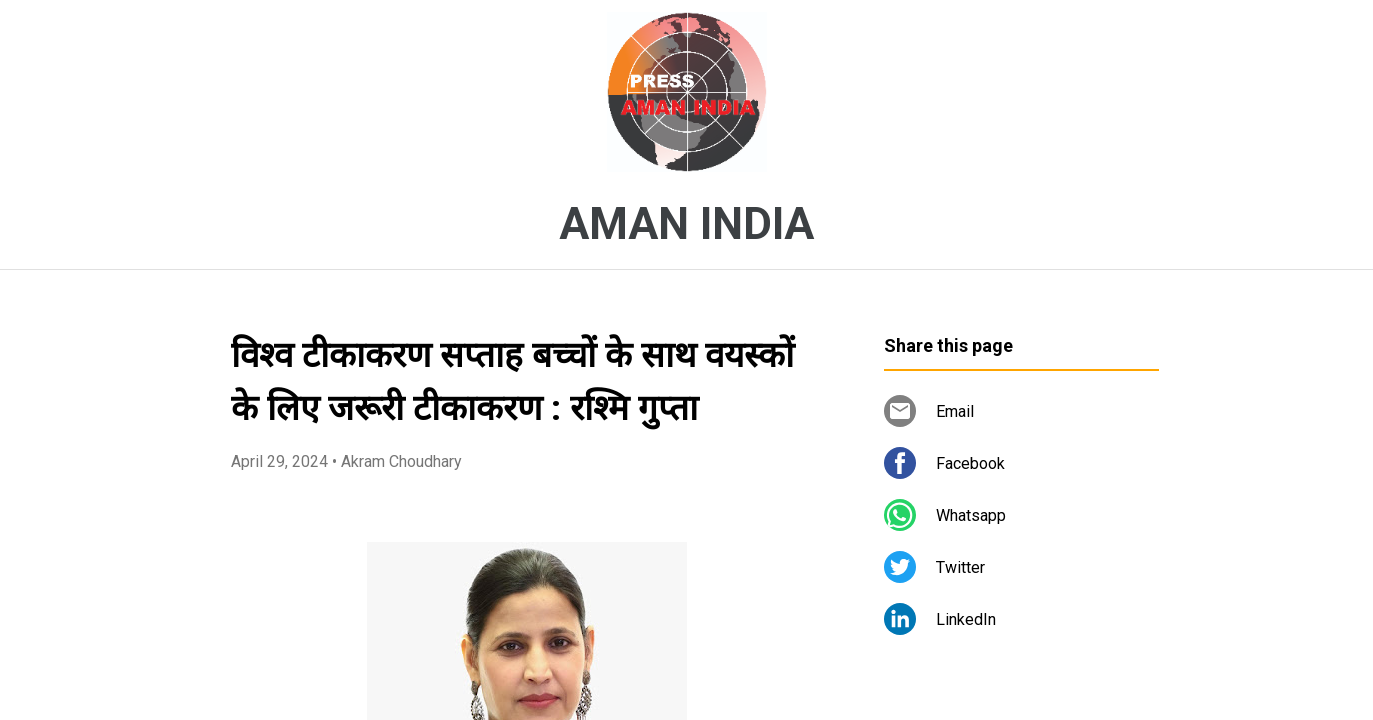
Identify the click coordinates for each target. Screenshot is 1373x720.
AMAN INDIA (686, 224)
